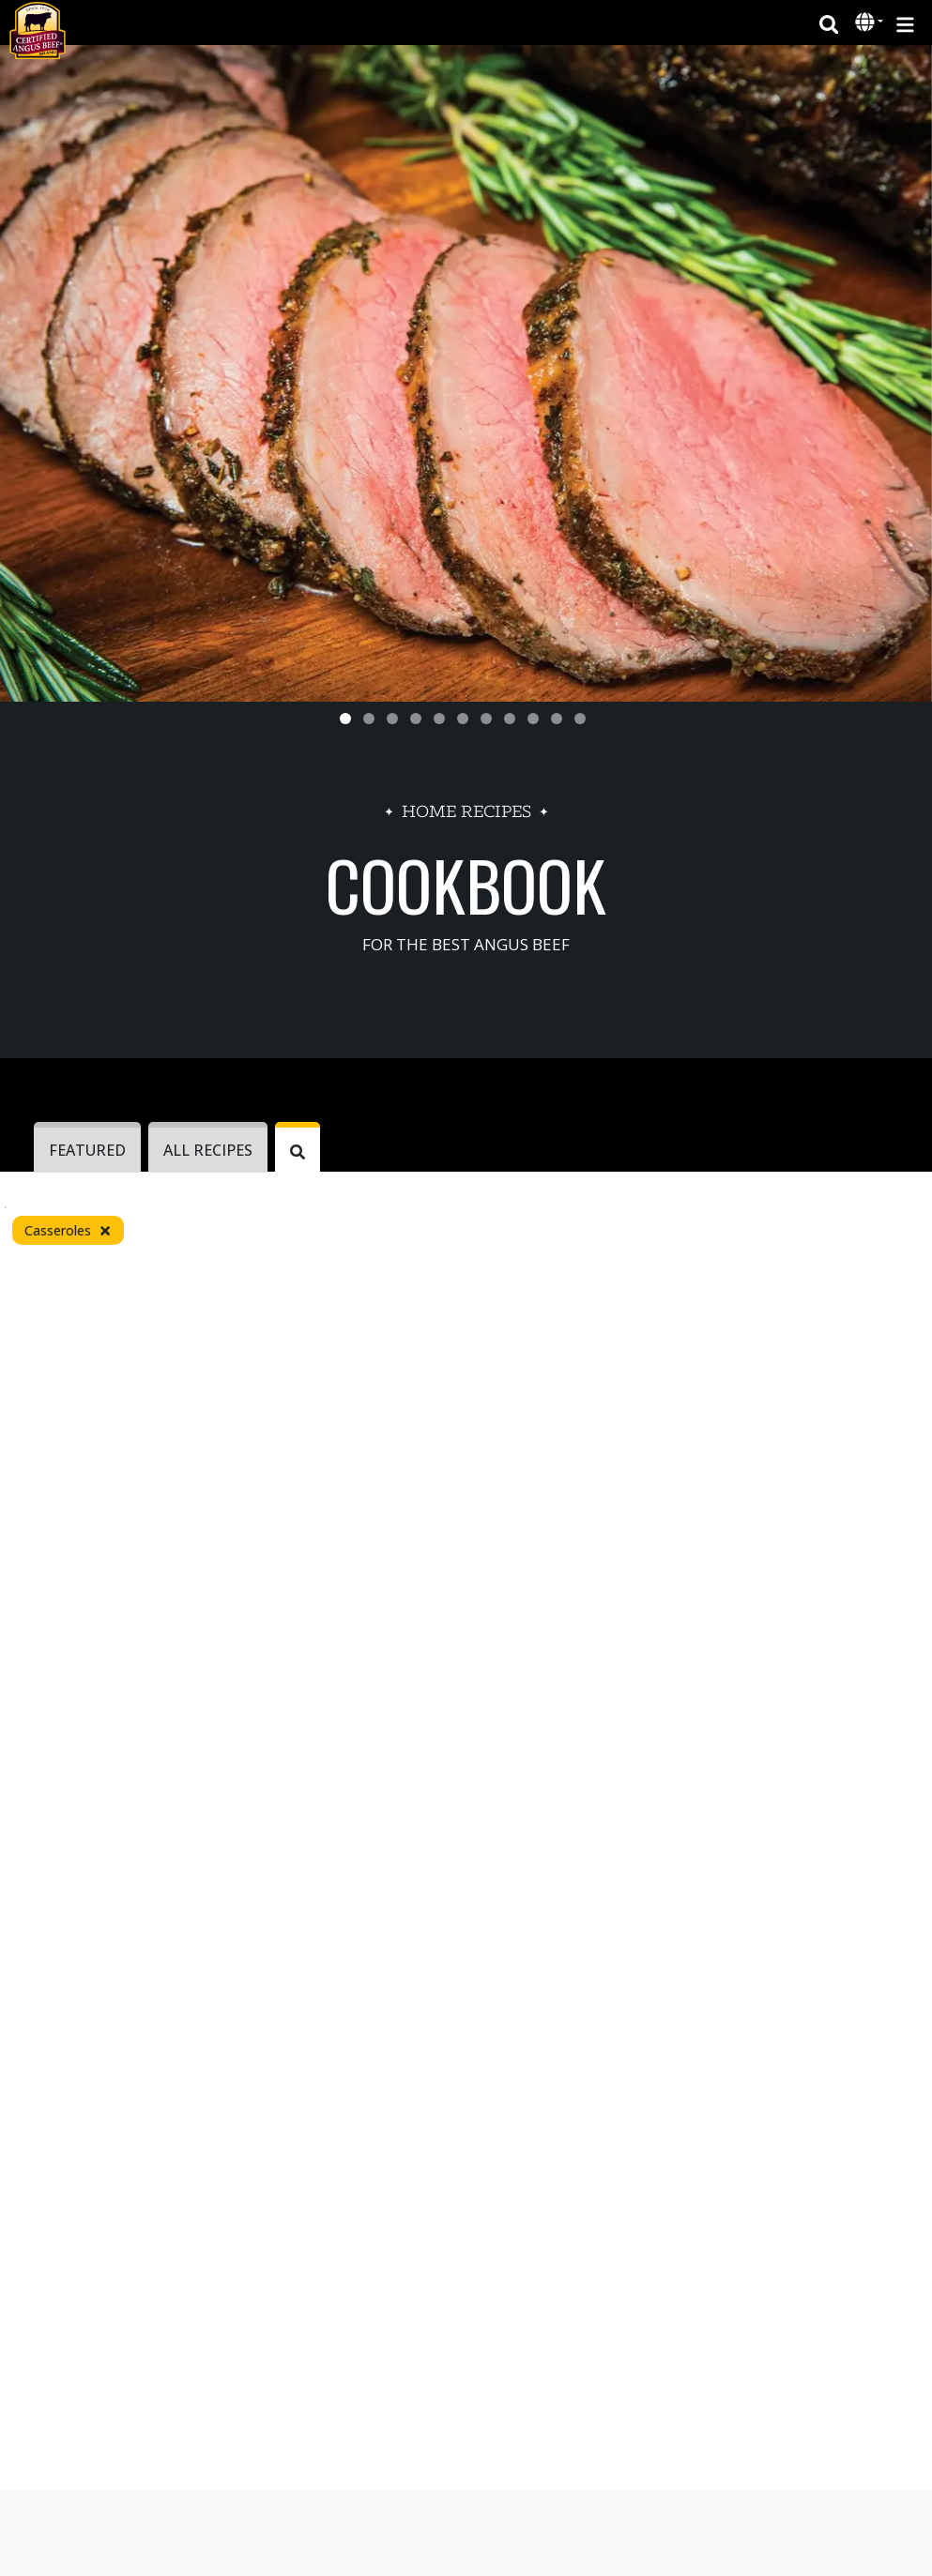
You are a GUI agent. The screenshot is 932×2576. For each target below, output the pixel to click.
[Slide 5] (439, 719)
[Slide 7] (486, 719)
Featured (87, 1150)
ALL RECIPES (207, 1150)
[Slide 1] (345, 719)
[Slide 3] (392, 719)
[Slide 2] (368, 719)
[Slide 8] (509, 719)
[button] (867, 23)
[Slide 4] (415, 719)
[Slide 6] (462, 719)
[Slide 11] (580, 719)
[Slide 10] (556, 719)
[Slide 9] (533, 719)
